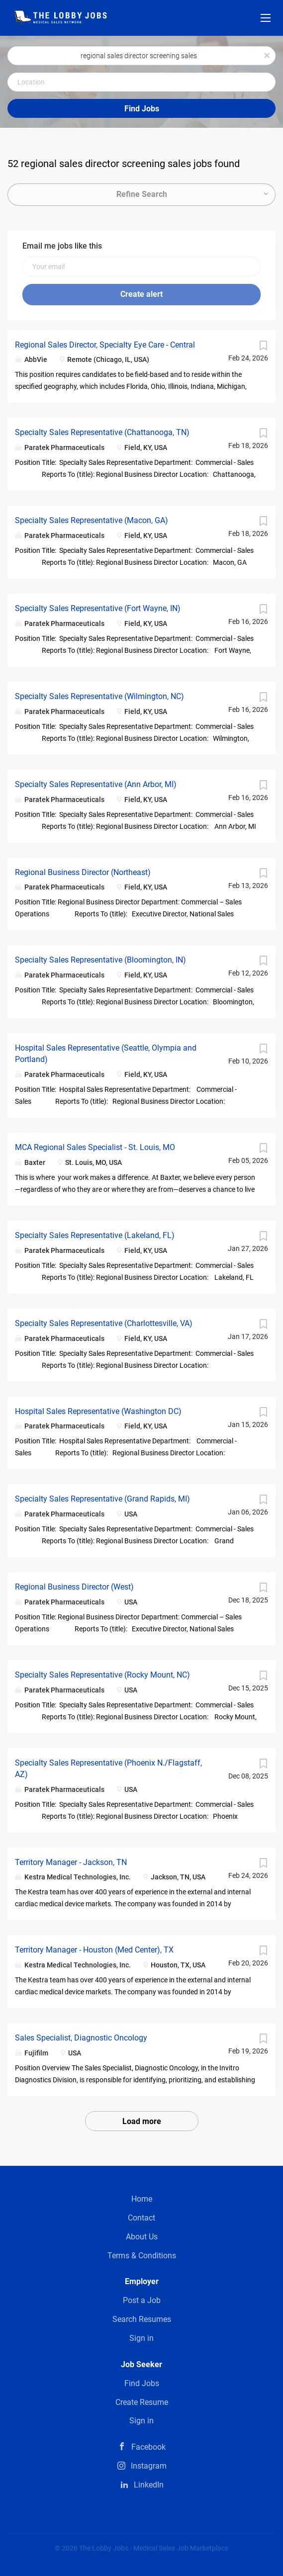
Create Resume (141, 2402)
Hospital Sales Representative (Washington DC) (98, 1411)
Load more (141, 2121)
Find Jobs (141, 108)
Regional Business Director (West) (74, 1587)
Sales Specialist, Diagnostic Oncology (81, 2038)
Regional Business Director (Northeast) (83, 872)
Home (141, 2199)
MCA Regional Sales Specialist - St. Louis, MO (95, 1147)
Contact (141, 2217)
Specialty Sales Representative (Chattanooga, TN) (102, 432)
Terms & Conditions (141, 2255)
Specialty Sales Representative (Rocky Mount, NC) (102, 1675)
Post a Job (142, 2300)
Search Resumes (141, 2319)
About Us (142, 2236)
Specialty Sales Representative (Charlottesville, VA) (103, 1323)
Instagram (149, 2466)
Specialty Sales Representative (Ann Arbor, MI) (96, 784)
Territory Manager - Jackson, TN (71, 1862)
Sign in (141, 2338)
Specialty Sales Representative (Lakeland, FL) (95, 1235)
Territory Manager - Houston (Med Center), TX (94, 1949)
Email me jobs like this (62, 246)
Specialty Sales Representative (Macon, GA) (91, 520)
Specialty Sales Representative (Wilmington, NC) (99, 696)
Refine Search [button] (141, 194)
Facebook (148, 2447)
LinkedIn (149, 2484)
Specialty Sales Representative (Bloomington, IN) (100, 960)
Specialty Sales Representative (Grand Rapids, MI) (102, 1499)
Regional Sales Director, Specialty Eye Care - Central (105, 345)
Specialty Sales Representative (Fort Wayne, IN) (98, 608)
